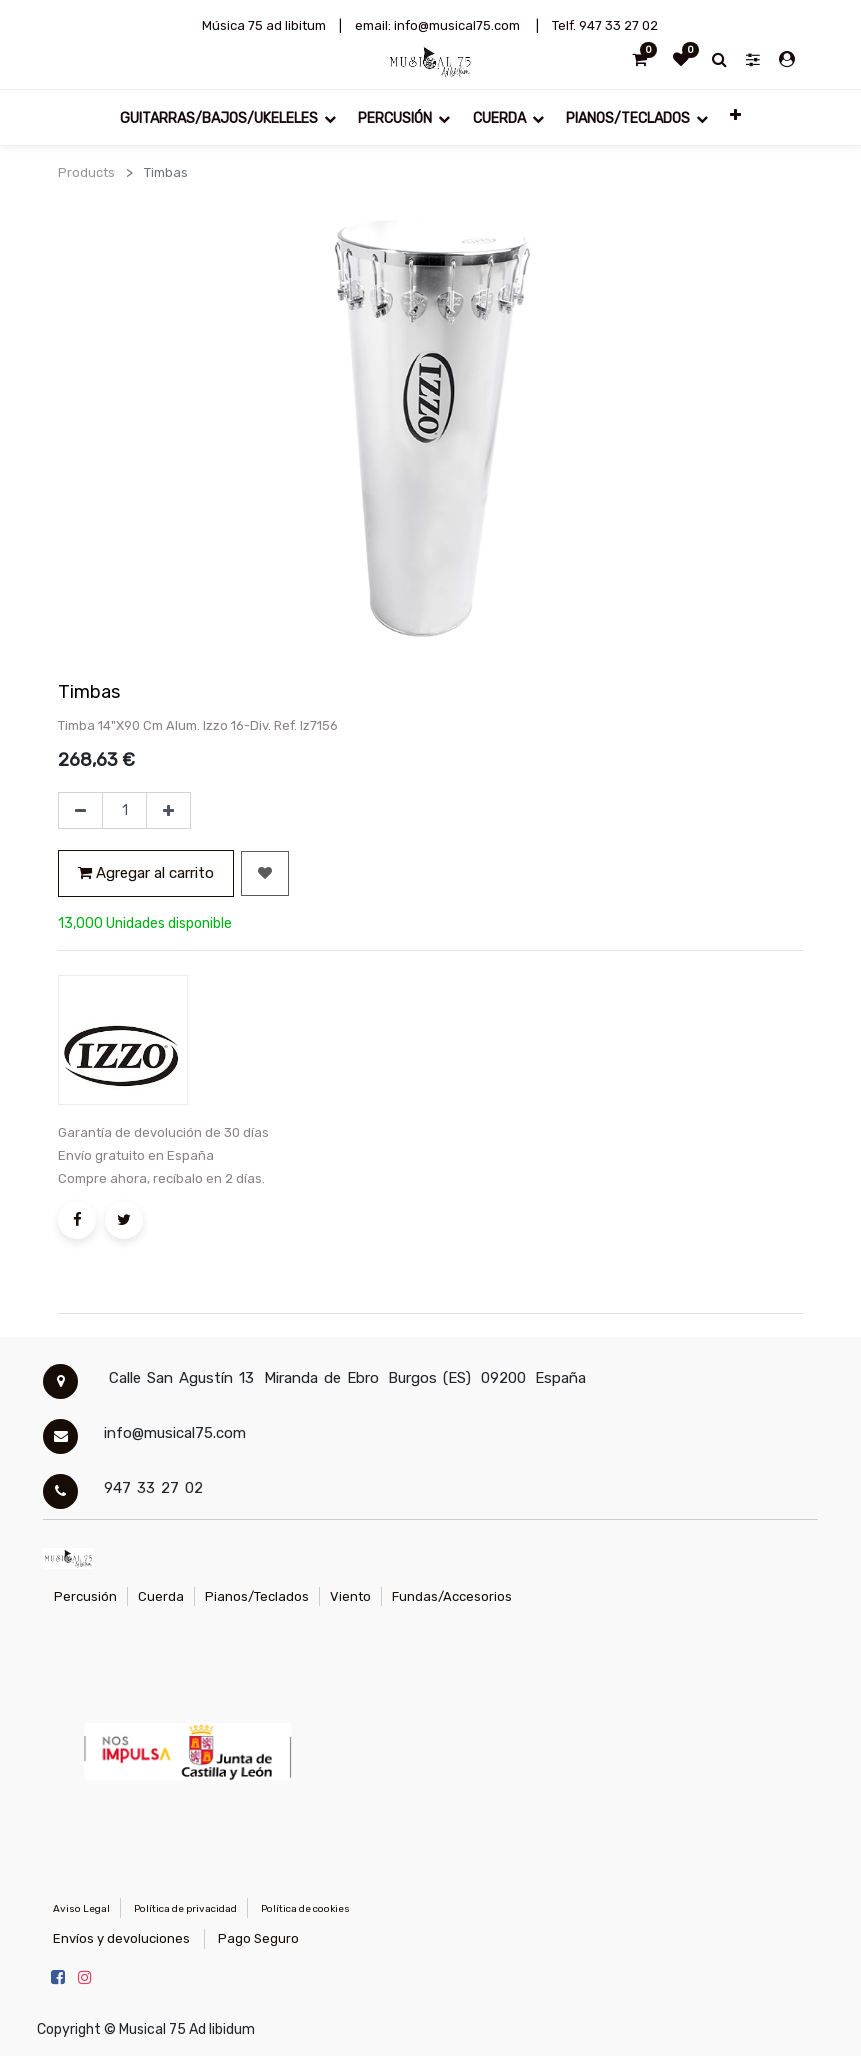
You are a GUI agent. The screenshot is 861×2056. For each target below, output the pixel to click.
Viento (350, 1596)
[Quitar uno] (80, 811)
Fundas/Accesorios (452, 1596)
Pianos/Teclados (257, 1596)
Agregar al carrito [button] (146, 873)
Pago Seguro (258, 1938)
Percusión (85, 1596)
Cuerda (161, 1596)
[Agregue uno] (168, 811)
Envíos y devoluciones (121, 1938)
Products (86, 172)
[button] (735, 114)
